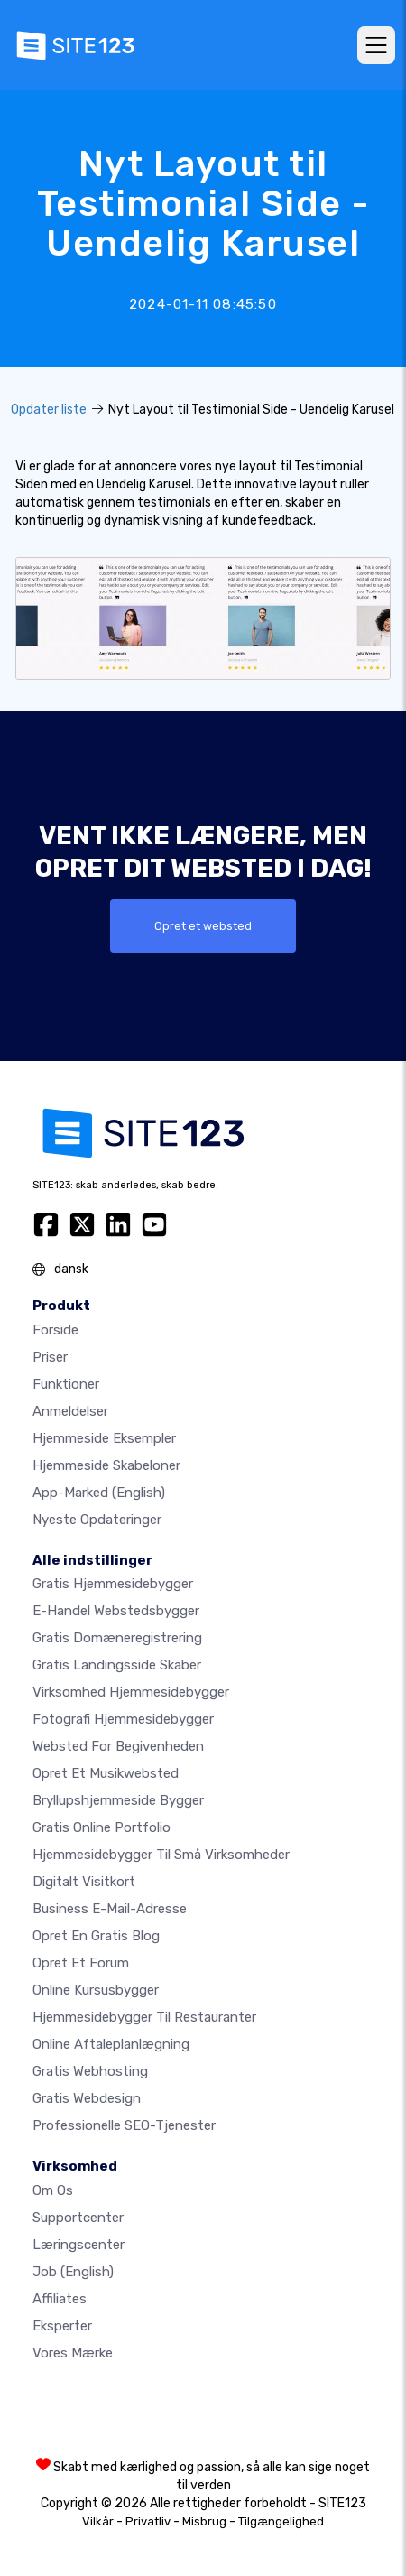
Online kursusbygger (95, 1990)
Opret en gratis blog (96, 1936)
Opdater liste (49, 409)
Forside (55, 1330)
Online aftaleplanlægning (110, 2044)
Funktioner (65, 1384)
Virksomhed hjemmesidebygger (130, 1692)
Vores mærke (72, 2353)
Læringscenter (78, 2245)
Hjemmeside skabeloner (106, 1465)
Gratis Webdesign (86, 2098)
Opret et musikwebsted (105, 1773)
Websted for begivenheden (118, 1746)
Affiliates (59, 2299)
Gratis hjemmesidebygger (112, 1584)
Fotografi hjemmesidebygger (123, 1719)
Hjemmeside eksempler (104, 1438)
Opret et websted (203, 926)
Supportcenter (78, 2217)
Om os (52, 2190)
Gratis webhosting (90, 2071)
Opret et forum (80, 1963)
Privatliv (148, 2521)
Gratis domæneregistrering (117, 1638)
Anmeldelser (70, 1411)
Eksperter (62, 2326)
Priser (50, 1357)
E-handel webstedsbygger (115, 1611)
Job (73, 2272)
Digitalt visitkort (83, 1882)
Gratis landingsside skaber (116, 1665)
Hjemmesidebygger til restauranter (144, 2017)
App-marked (98, 1492)
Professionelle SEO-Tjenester (124, 2125)
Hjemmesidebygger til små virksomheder (161, 1854)
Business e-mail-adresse (109, 1909)
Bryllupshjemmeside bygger (118, 1800)
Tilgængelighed (281, 2521)
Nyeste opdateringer (96, 1519)
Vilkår (98, 2521)
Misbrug (204, 2521)
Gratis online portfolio (101, 1827)
